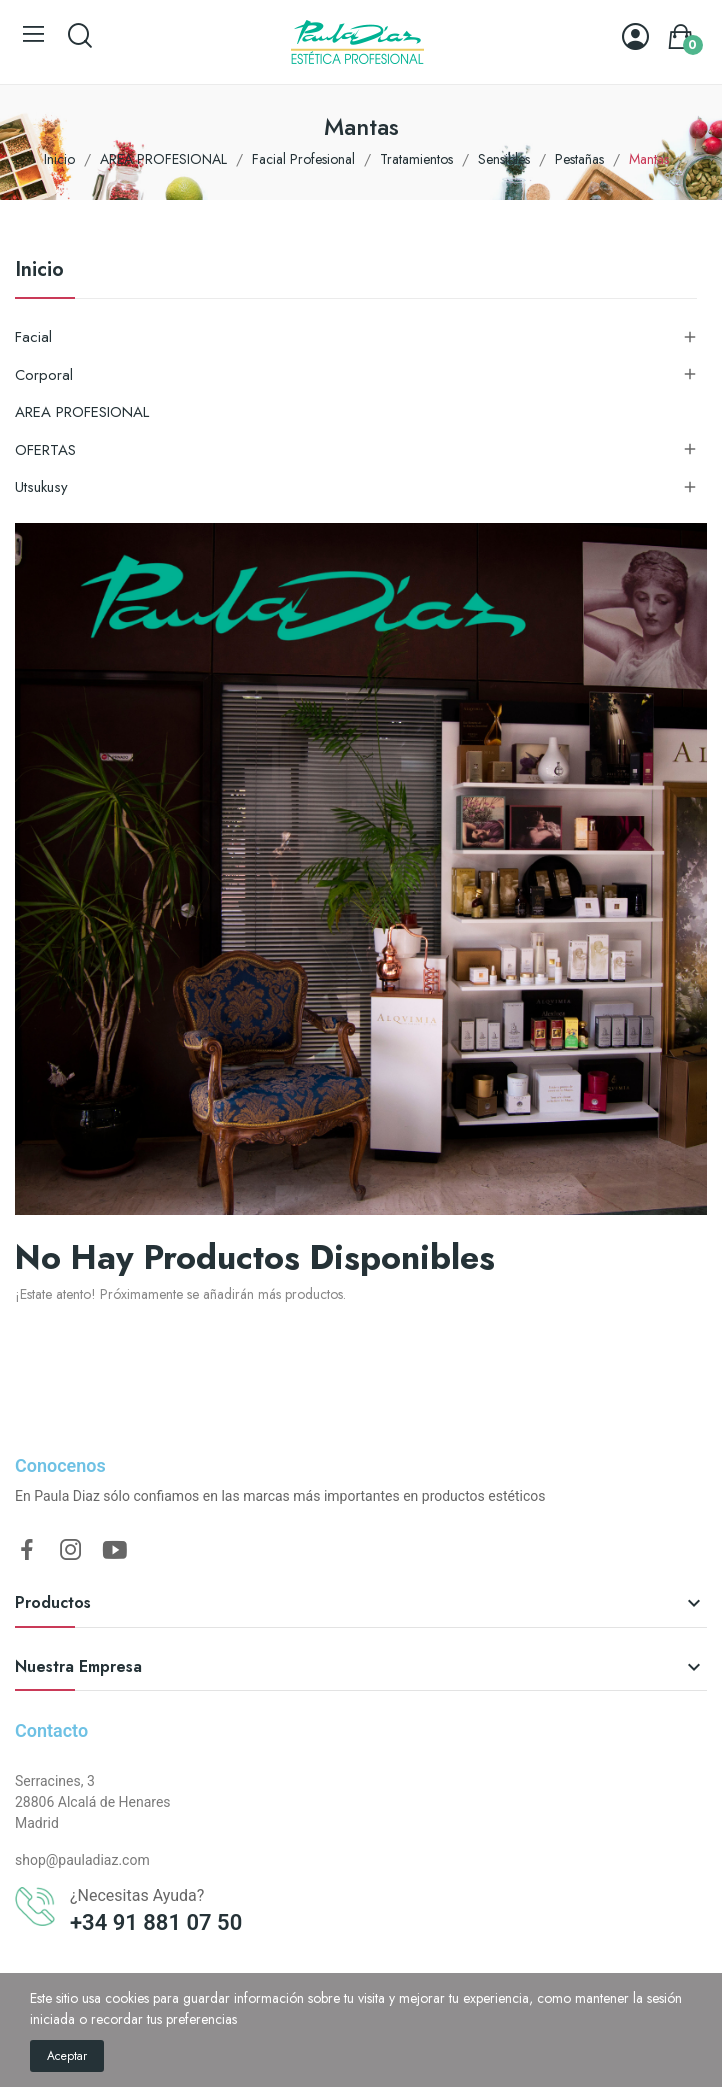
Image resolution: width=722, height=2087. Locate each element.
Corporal (44, 375)
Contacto (51, 1730)
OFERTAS (45, 450)
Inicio (39, 272)
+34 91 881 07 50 (156, 1922)
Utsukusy (41, 487)
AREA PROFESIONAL (82, 412)
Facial (33, 337)
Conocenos (60, 1465)
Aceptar (67, 2056)
